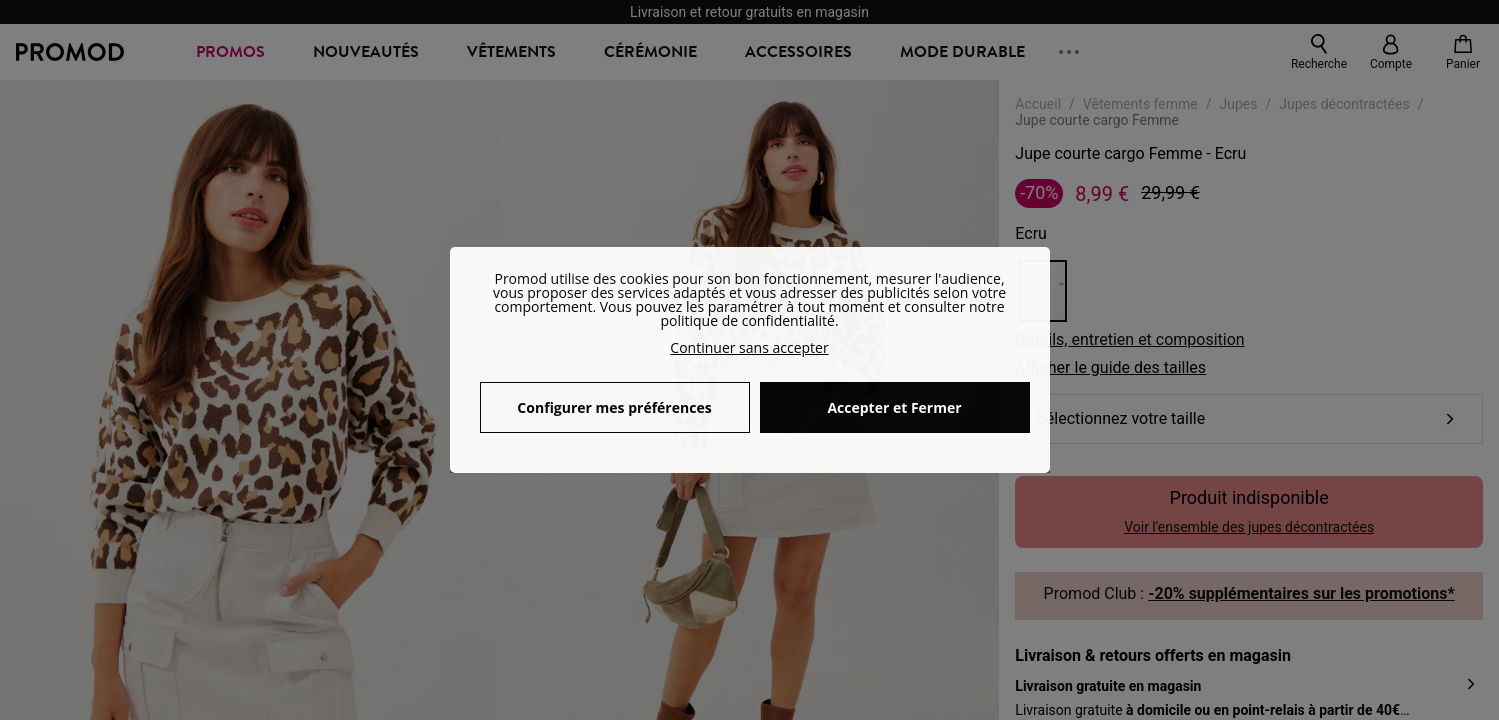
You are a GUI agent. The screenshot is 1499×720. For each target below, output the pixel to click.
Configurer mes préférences (614, 407)
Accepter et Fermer (894, 407)
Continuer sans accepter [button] (749, 347)
